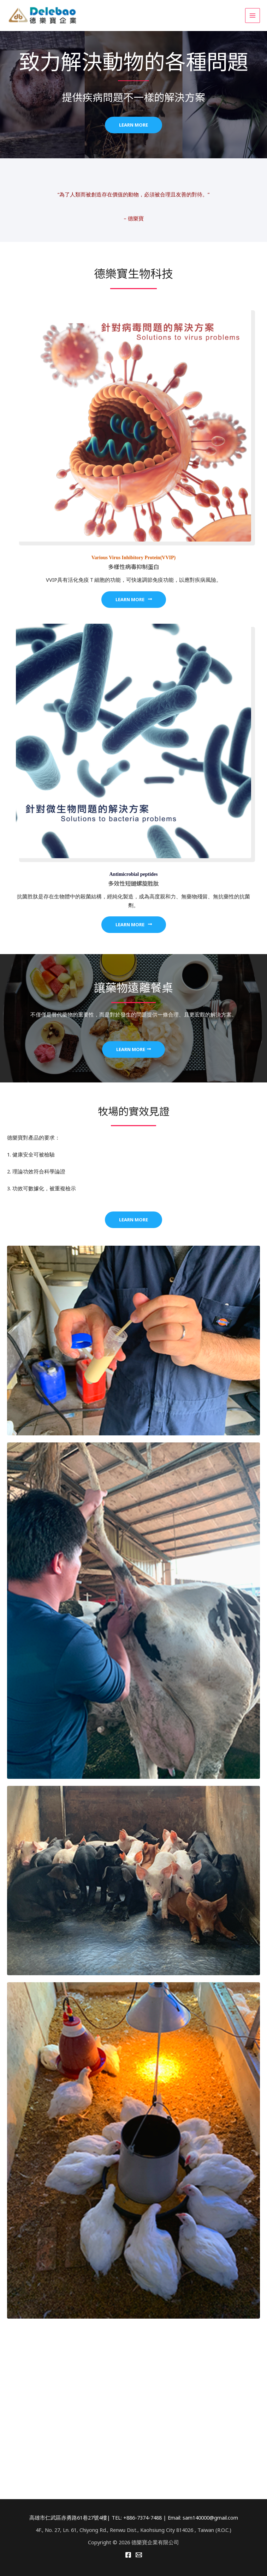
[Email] (139, 2555)
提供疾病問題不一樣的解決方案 (133, 96)
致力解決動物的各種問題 (133, 60)
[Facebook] (128, 2555)
